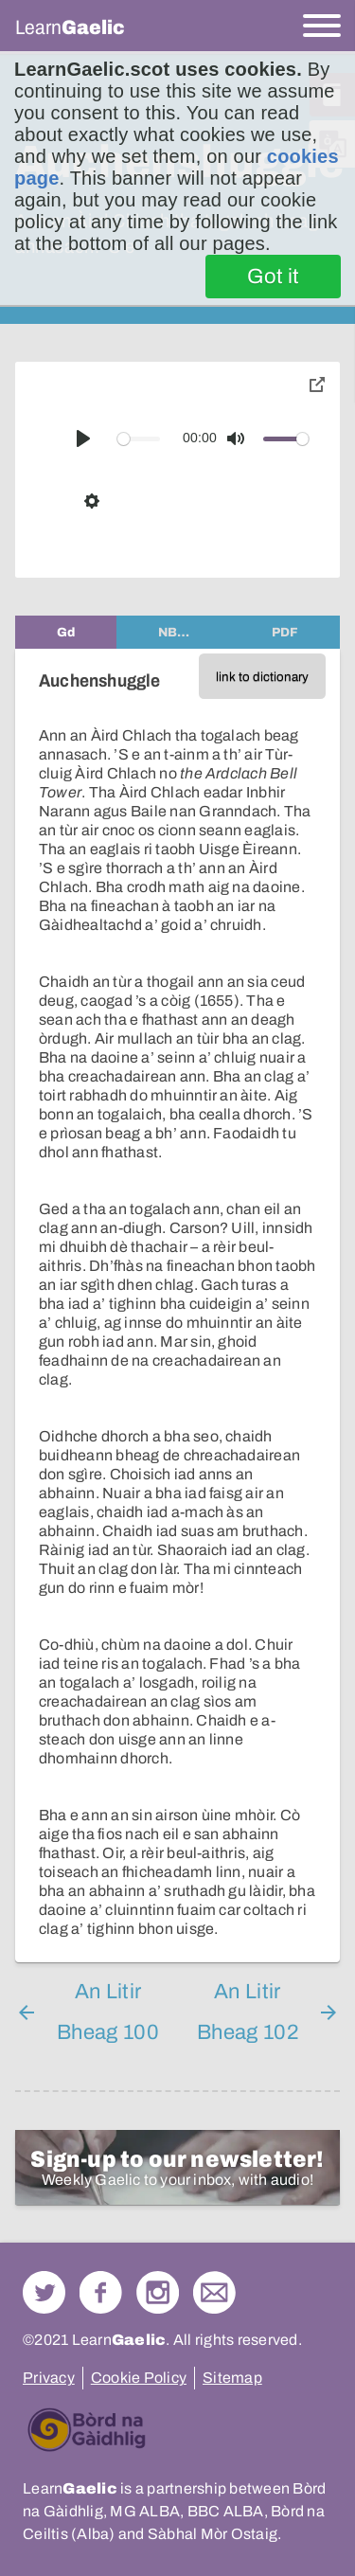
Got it (273, 276)
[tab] (65, 632)
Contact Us (214, 2292)
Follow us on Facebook (101, 2292)
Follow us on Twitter (44, 2292)
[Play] (83, 438)
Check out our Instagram (157, 2292)
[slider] (139, 439)
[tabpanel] (177, 1305)
